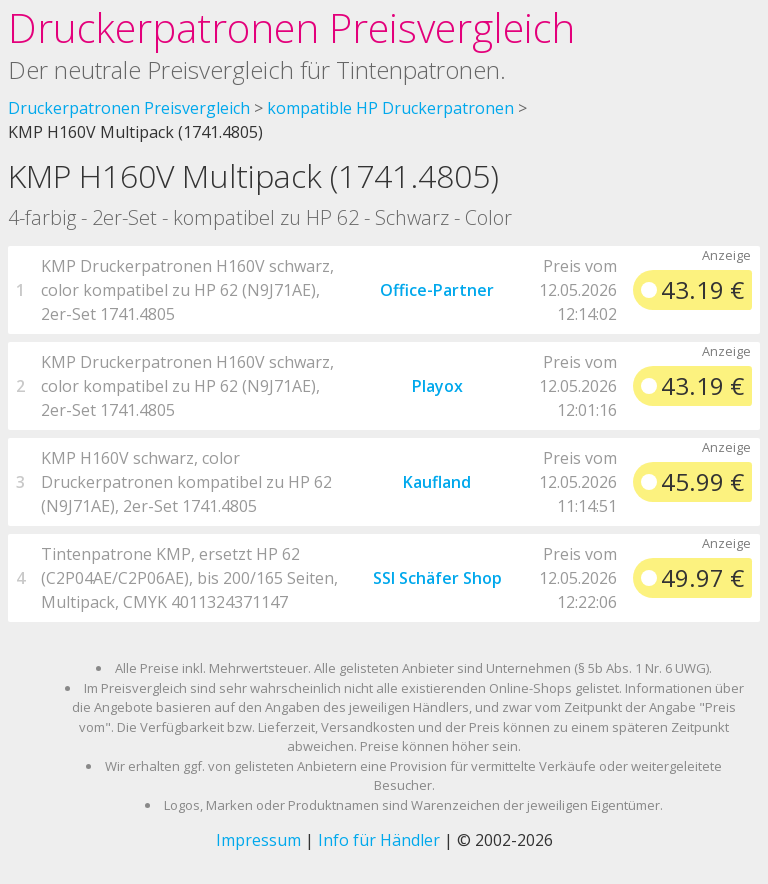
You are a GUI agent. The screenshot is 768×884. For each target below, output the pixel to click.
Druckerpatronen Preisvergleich (291, 27)
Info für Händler (379, 840)
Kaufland (437, 482)
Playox (437, 386)
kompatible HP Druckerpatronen (390, 108)
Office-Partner (437, 290)
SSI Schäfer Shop (437, 578)
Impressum (258, 840)
